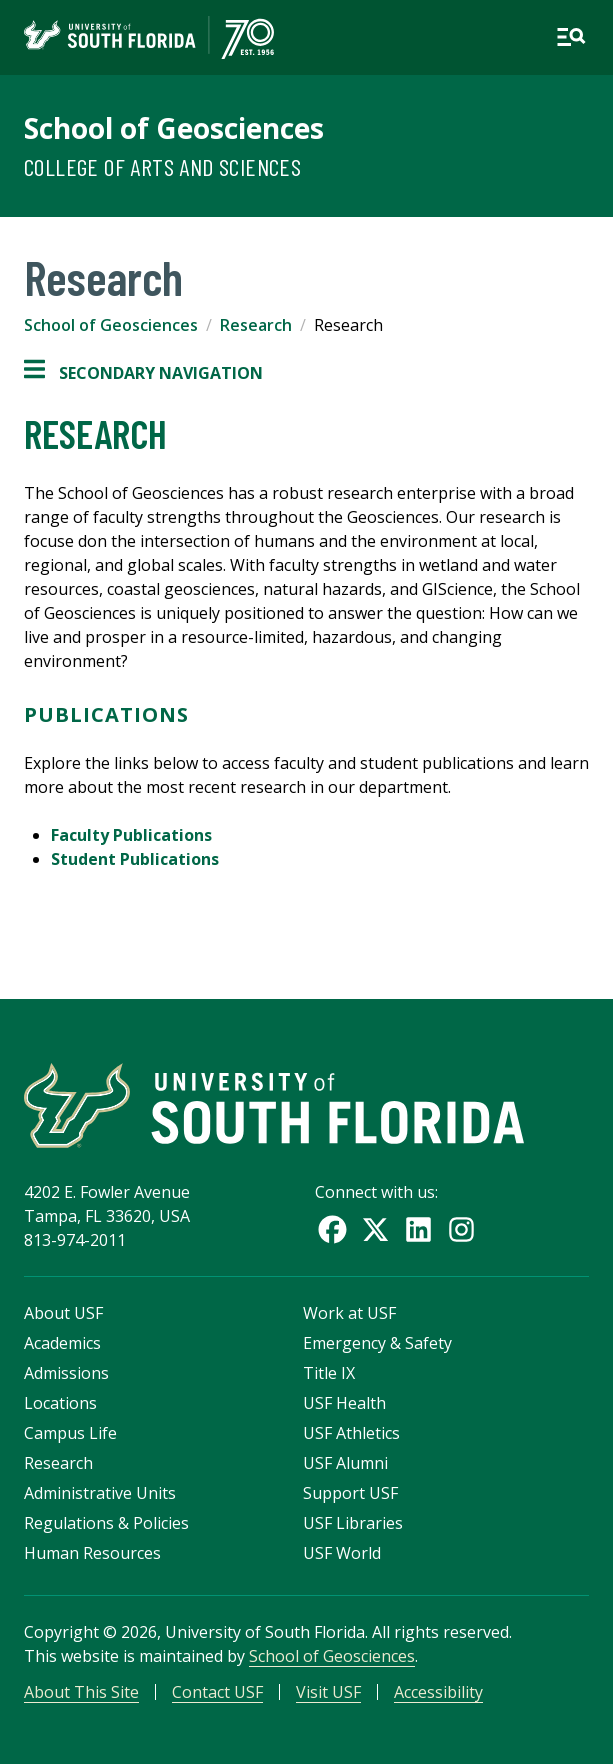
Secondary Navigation (143, 373)
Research (256, 325)
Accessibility (438, 1692)
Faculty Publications (131, 835)
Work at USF (349, 1313)
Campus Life (70, 1433)
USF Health (344, 1403)
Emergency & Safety (377, 1343)
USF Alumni (345, 1463)
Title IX (329, 1373)
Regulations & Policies (106, 1523)
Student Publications (135, 859)
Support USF (350, 1493)
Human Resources (92, 1553)
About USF (63, 1313)
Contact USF (217, 1692)
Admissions (66, 1373)
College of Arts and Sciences (162, 166)
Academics (62, 1343)
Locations (60, 1403)
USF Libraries (353, 1523)
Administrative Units (100, 1493)
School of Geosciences (174, 128)
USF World (342, 1553)
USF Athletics (351, 1433)
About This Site (81, 1692)
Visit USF (328, 1692)
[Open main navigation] (571, 37)
